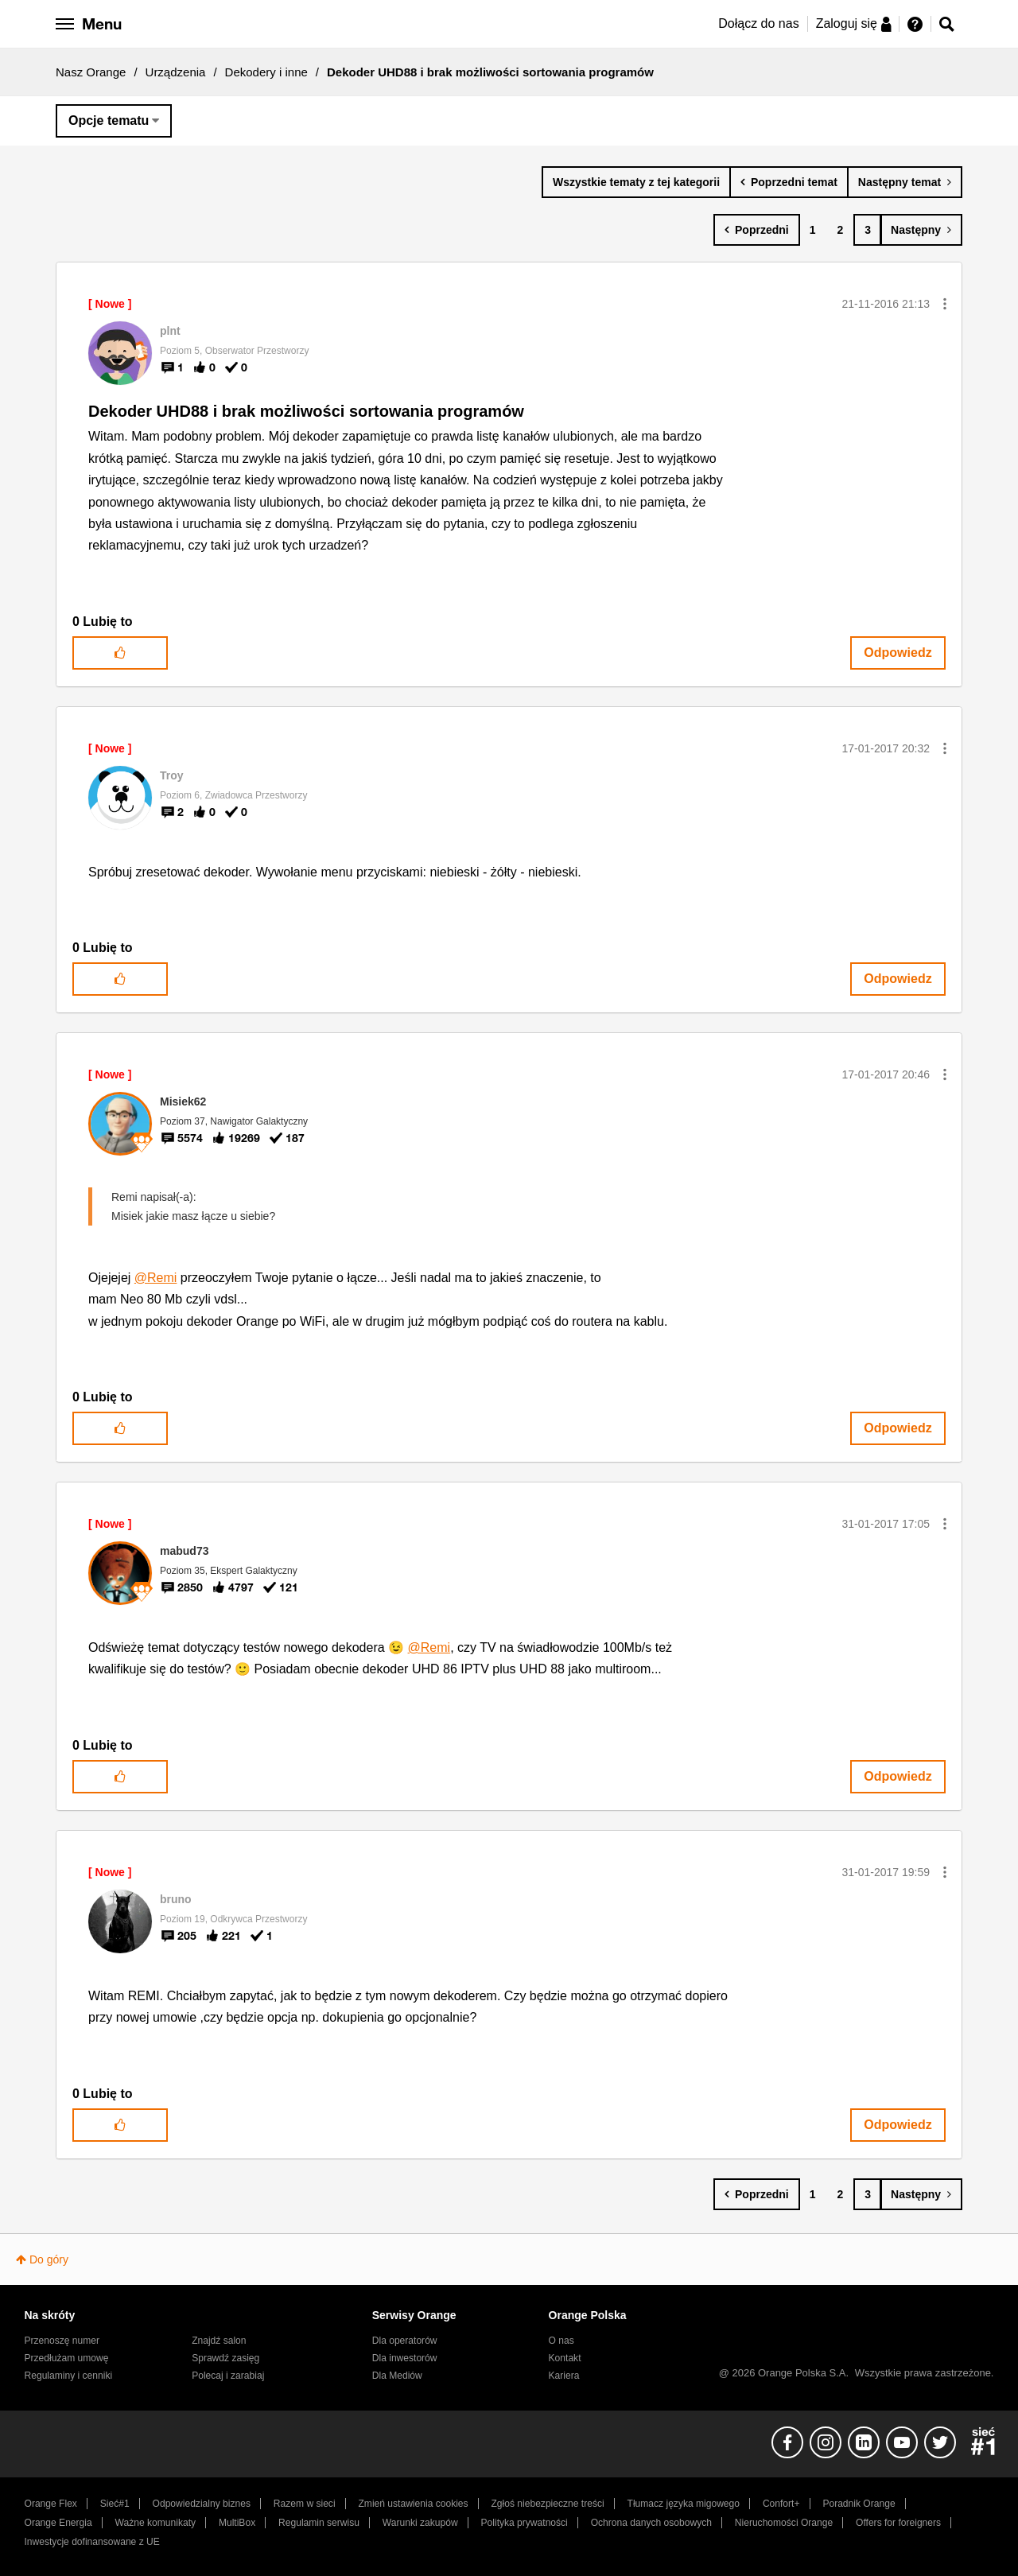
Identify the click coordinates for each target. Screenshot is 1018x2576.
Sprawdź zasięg (225, 2358)
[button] (945, 304)
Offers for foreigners (898, 2522)
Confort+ (781, 2503)
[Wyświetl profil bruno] (176, 1899)
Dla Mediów (397, 2375)
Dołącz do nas (758, 23)
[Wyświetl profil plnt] (170, 330)
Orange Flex (51, 2503)
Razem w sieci (305, 2503)
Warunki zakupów (420, 2522)
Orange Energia (58, 2522)
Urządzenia (176, 72)
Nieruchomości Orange (784, 2522)
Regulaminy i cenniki (69, 2375)
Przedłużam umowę (67, 2358)
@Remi (155, 1277)
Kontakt (565, 2358)
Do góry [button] (48, 2259)
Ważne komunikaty (155, 2522)
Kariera (564, 2375)
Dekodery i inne (266, 72)
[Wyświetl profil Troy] (172, 775)
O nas (561, 2340)
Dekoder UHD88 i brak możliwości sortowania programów (306, 411)
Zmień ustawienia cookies (413, 2503)
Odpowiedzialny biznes (202, 2503)
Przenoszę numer (62, 2340)
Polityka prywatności (524, 2522)
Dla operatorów (404, 2340)
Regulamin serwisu (318, 2522)
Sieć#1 (115, 2503)
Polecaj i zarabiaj (228, 2375)
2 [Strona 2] (840, 229)
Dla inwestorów (404, 2358)
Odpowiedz (897, 652)
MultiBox (237, 2522)
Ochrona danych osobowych (651, 2522)
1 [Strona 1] (813, 229)
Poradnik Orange (858, 2503)
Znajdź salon (219, 2340)
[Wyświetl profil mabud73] (184, 1550)
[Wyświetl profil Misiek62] (183, 1101)
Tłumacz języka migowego (684, 2503)
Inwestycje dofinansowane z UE (92, 2541)
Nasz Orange (91, 72)
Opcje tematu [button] (108, 120)
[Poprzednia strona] (756, 230)
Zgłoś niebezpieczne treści (548, 2503)
